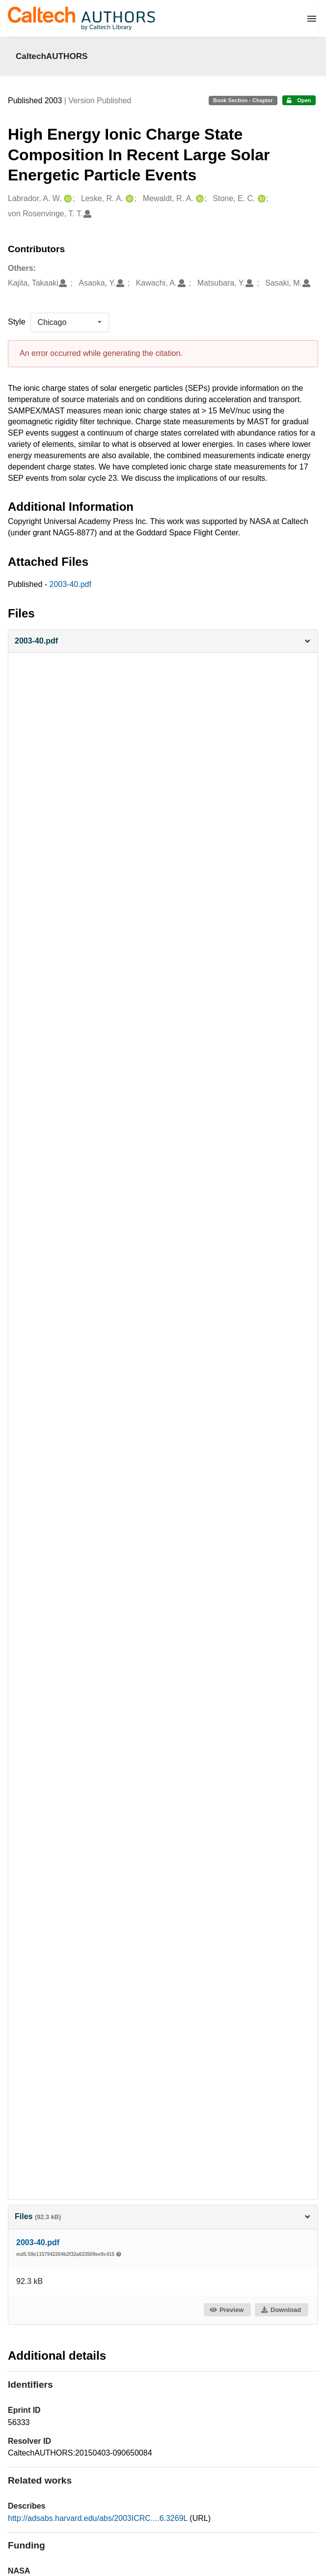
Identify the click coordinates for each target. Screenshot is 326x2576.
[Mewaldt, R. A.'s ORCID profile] (198, 199)
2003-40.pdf (70, 584)
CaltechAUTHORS (52, 56)
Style (17, 322)
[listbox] (69, 322)
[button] (163, 641)
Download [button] (281, 2309)
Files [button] (163, 2216)
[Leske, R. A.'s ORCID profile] (128, 199)
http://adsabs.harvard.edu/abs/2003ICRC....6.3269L (99, 2518)
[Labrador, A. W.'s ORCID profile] (66, 199)
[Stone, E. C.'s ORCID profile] (260, 199)
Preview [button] (227, 2309)
